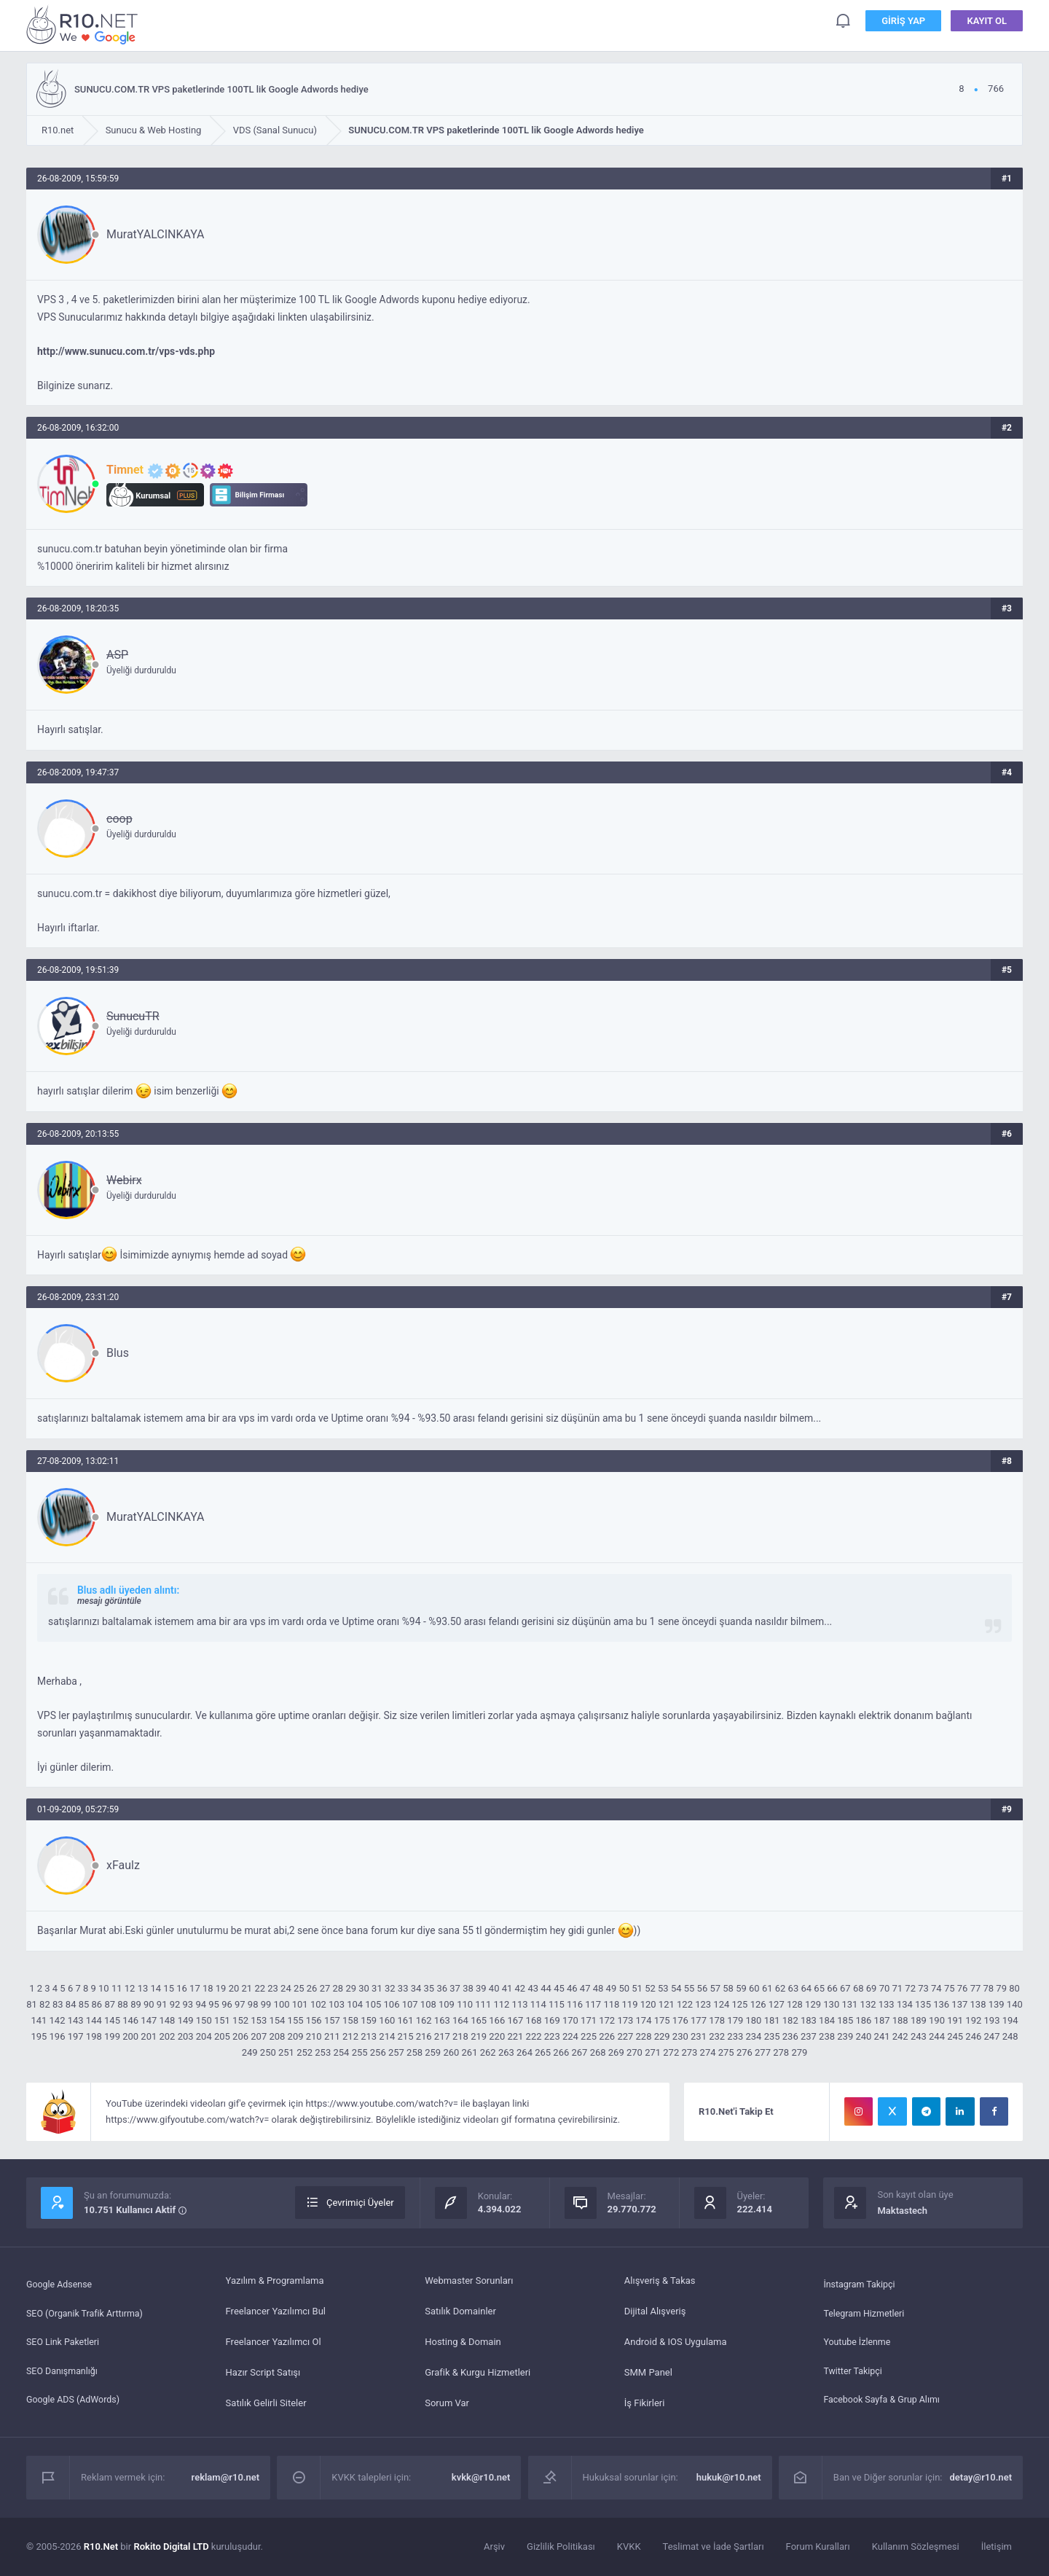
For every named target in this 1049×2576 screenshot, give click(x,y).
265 (543, 2052)
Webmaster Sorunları (469, 2280)
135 (923, 2004)
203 (186, 2036)
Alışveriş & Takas (660, 2280)
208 (277, 2036)
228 (644, 2036)
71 (897, 1988)
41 (507, 1988)
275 (726, 2052)
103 (337, 2004)
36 (441, 1988)
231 (699, 2036)
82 (44, 2004)
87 (109, 2004)
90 (149, 2004)
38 (468, 1988)
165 (479, 2020)
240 (863, 2036)
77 (975, 1988)
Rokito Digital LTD (170, 2546)
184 (827, 2020)
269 (616, 2052)
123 (703, 2004)
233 (735, 2036)
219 (479, 2036)
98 (253, 2004)
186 (863, 2020)
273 (689, 2052)
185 (845, 2020)
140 (1015, 2004)
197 (76, 2036)
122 (685, 2004)
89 (135, 2004)
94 (200, 2004)
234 (753, 2036)
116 (575, 2004)
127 (777, 2004)
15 (168, 1988)
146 (130, 2020)
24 (285, 1988)
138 (978, 2004)
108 (428, 2004)
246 (973, 2036)
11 (116, 1988)
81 (31, 2004)
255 (360, 2052)
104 (355, 2004)
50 (623, 1988)
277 (763, 2052)
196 (58, 2036)
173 (625, 2020)
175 (662, 2020)
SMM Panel (648, 2372)
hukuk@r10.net (728, 2477)
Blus (117, 1353)
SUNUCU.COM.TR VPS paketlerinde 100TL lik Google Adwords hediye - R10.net (84, 24)
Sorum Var (447, 2402)
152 (240, 2020)
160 (387, 2020)
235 (772, 2036)
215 (406, 2036)
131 (849, 2004)
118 (611, 2004)
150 (204, 2020)
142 (58, 2020)
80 (1014, 1988)
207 (259, 2036)
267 (580, 2052)
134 (905, 2004)
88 (122, 2004)
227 (625, 2036)
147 (149, 2020)
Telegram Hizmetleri (865, 2311)
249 (250, 2052)
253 (323, 2052)
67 (845, 1988)
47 (585, 1988)
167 (515, 2020)
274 (708, 2052)
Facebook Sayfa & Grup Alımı (884, 2402)
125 (739, 2004)
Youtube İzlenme (858, 2341)
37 (454, 1988)
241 (882, 2036)
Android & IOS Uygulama (675, 2341)
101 (300, 2004)
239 (845, 2036)
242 (900, 2036)
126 (758, 2004)
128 (795, 2004)
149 (186, 2020)
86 (97, 2004)
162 (424, 2020)
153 (259, 2020)
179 (735, 2020)
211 (332, 2036)
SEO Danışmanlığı (63, 2372)
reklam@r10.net (226, 2477)
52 (650, 1988)
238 (827, 2036)
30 (363, 1988)
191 (955, 2020)
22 (259, 1988)
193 (992, 2020)
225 (589, 2036)
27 (325, 1988)
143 (76, 2020)
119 (630, 2004)
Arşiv (494, 2546)
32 (390, 1988)
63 (793, 1988)
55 (689, 1988)
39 (481, 1988)
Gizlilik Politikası (561, 2546)
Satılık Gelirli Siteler (266, 2402)
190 (937, 2020)
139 (997, 2004)
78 (988, 1988)
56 (702, 1988)
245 (955, 2036)
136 (941, 2004)
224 (570, 2036)
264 (524, 2052)
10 (103, 1988)
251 (286, 2052)
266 (561, 2052)
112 (501, 2004)
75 (949, 1988)
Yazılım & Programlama (275, 2280)
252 (304, 2052)
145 (112, 2020)
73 (923, 1988)
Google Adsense (60, 2280)
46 (572, 1988)
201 (149, 2036)
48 (598, 1988)
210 (314, 2036)
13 (143, 1988)
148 (167, 2020)
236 (790, 2036)
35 (429, 1988)
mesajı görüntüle (109, 1601)
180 (753, 2020)
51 (637, 1988)
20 (234, 1988)
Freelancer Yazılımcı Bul (276, 2311)
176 (680, 2020)
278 (781, 2052)
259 (433, 2052)
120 (648, 2004)
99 (266, 2004)
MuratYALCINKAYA (155, 234)
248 (1010, 2036)
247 (992, 2036)
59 (741, 1988)
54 (676, 1988)
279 (799, 2052)
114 (538, 2004)
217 (442, 2036)
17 (194, 1988)
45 (559, 1988)
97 (240, 2004)
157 (332, 2020)
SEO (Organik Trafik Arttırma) (87, 2311)
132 (868, 2004)
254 (341, 2052)
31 (377, 1988)
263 (506, 2052)
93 (188, 2004)
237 (809, 2036)
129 (813, 2004)
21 (247, 1988)
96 (226, 2004)
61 (767, 1988)
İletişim (996, 2546)
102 (318, 2004)
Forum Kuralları (818, 2546)
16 (181, 1988)
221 (515, 2036)
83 (57, 2004)
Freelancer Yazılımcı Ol (273, 2341)
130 (831, 2004)
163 (442, 2020)
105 (373, 2004)
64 (806, 1988)
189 (919, 2020)
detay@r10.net (980, 2477)
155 (296, 2020)
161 (406, 2020)
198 (94, 2036)
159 (369, 2020)
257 (396, 2052)
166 (497, 2020)
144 (94, 2020)
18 (208, 1988)
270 (634, 2052)
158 (350, 2020)
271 (653, 2052)
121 (667, 2004)
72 (910, 1988)
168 (534, 2020)
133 (887, 2004)
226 (607, 2036)
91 (162, 2004)
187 (882, 2020)
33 (403, 1988)
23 (272, 1988)
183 (809, 2020)
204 (204, 2036)
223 (552, 2036)
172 (607, 2020)
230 (680, 2036)
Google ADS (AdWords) (75, 2402)
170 (570, 2020)
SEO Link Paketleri (64, 2341)
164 (460, 2020)
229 (662, 2036)
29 (350, 1988)
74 (936, 1988)
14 (156, 1988)
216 (424, 2036)
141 (39, 2020)
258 (414, 2052)
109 (447, 2004)
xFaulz (123, 1865)
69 (871, 1988)
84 (71, 2004)
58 (728, 1988)
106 (392, 2004)
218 (460, 2036)
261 (470, 2052)
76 (962, 1988)
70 (884, 1988)
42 (520, 1988)
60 (754, 1988)
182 (790, 2020)
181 (772, 2020)
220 (497, 2036)
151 (222, 2020)
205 (222, 2036)
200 (130, 2036)
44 (546, 1988)
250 (268, 2052)
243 (919, 2036)
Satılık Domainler (460, 2311)
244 (937, 2036)
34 (416, 1988)
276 (744, 2052)
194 (1010, 2020)
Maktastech (902, 2210)
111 (483, 2004)
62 (780, 1988)
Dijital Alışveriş (655, 2311)
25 (299, 1988)
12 (130, 1988)
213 (369, 2036)
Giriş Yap (903, 21)
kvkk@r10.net (481, 2477)
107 (410, 2004)
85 (84, 2004)
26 (312, 1988)
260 (451, 2052)
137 (959, 2004)
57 (715, 1988)
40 (494, 1988)
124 (721, 2004)
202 (167, 2036)
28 (338, 1988)
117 (593, 2004)
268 (598, 2052)
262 (488, 2052)
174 (644, 2020)
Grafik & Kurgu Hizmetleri (477, 2372)
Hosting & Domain (463, 2341)
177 (699, 2020)
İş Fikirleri (644, 2402)
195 (39, 2036)
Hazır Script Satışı (263, 2372)
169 (552, 2020)
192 (973, 2020)
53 (663, 1988)
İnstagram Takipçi (860, 2280)
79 (1001, 1988)
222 (534, 2036)
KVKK (629, 2546)
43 (532, 1988)
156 (314, 2020)
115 (557, 2004)
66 (832, 1988)
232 (717, 2036)
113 (520, 2004)
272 (671, 2052)
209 (296, 2036)
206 (240, 2036)
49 (611, 1988)
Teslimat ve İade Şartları (713, 2546)
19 (221, 1988)
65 (819, 1988)
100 (282, 2004)
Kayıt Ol (987, 21)
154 (277, 2020)
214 (387, 2036)
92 (175, 2004)
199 (112, 2036)
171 (589, 2020)
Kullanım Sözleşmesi (915, 2546)
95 (213, 2004)
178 (717, 2020)
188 (900, 2020)
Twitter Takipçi (853, 2372)
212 (350, 2036)
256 (378, 2052)
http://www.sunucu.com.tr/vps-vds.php (126, 351)
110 (465, 2004)
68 (858, 1988)
